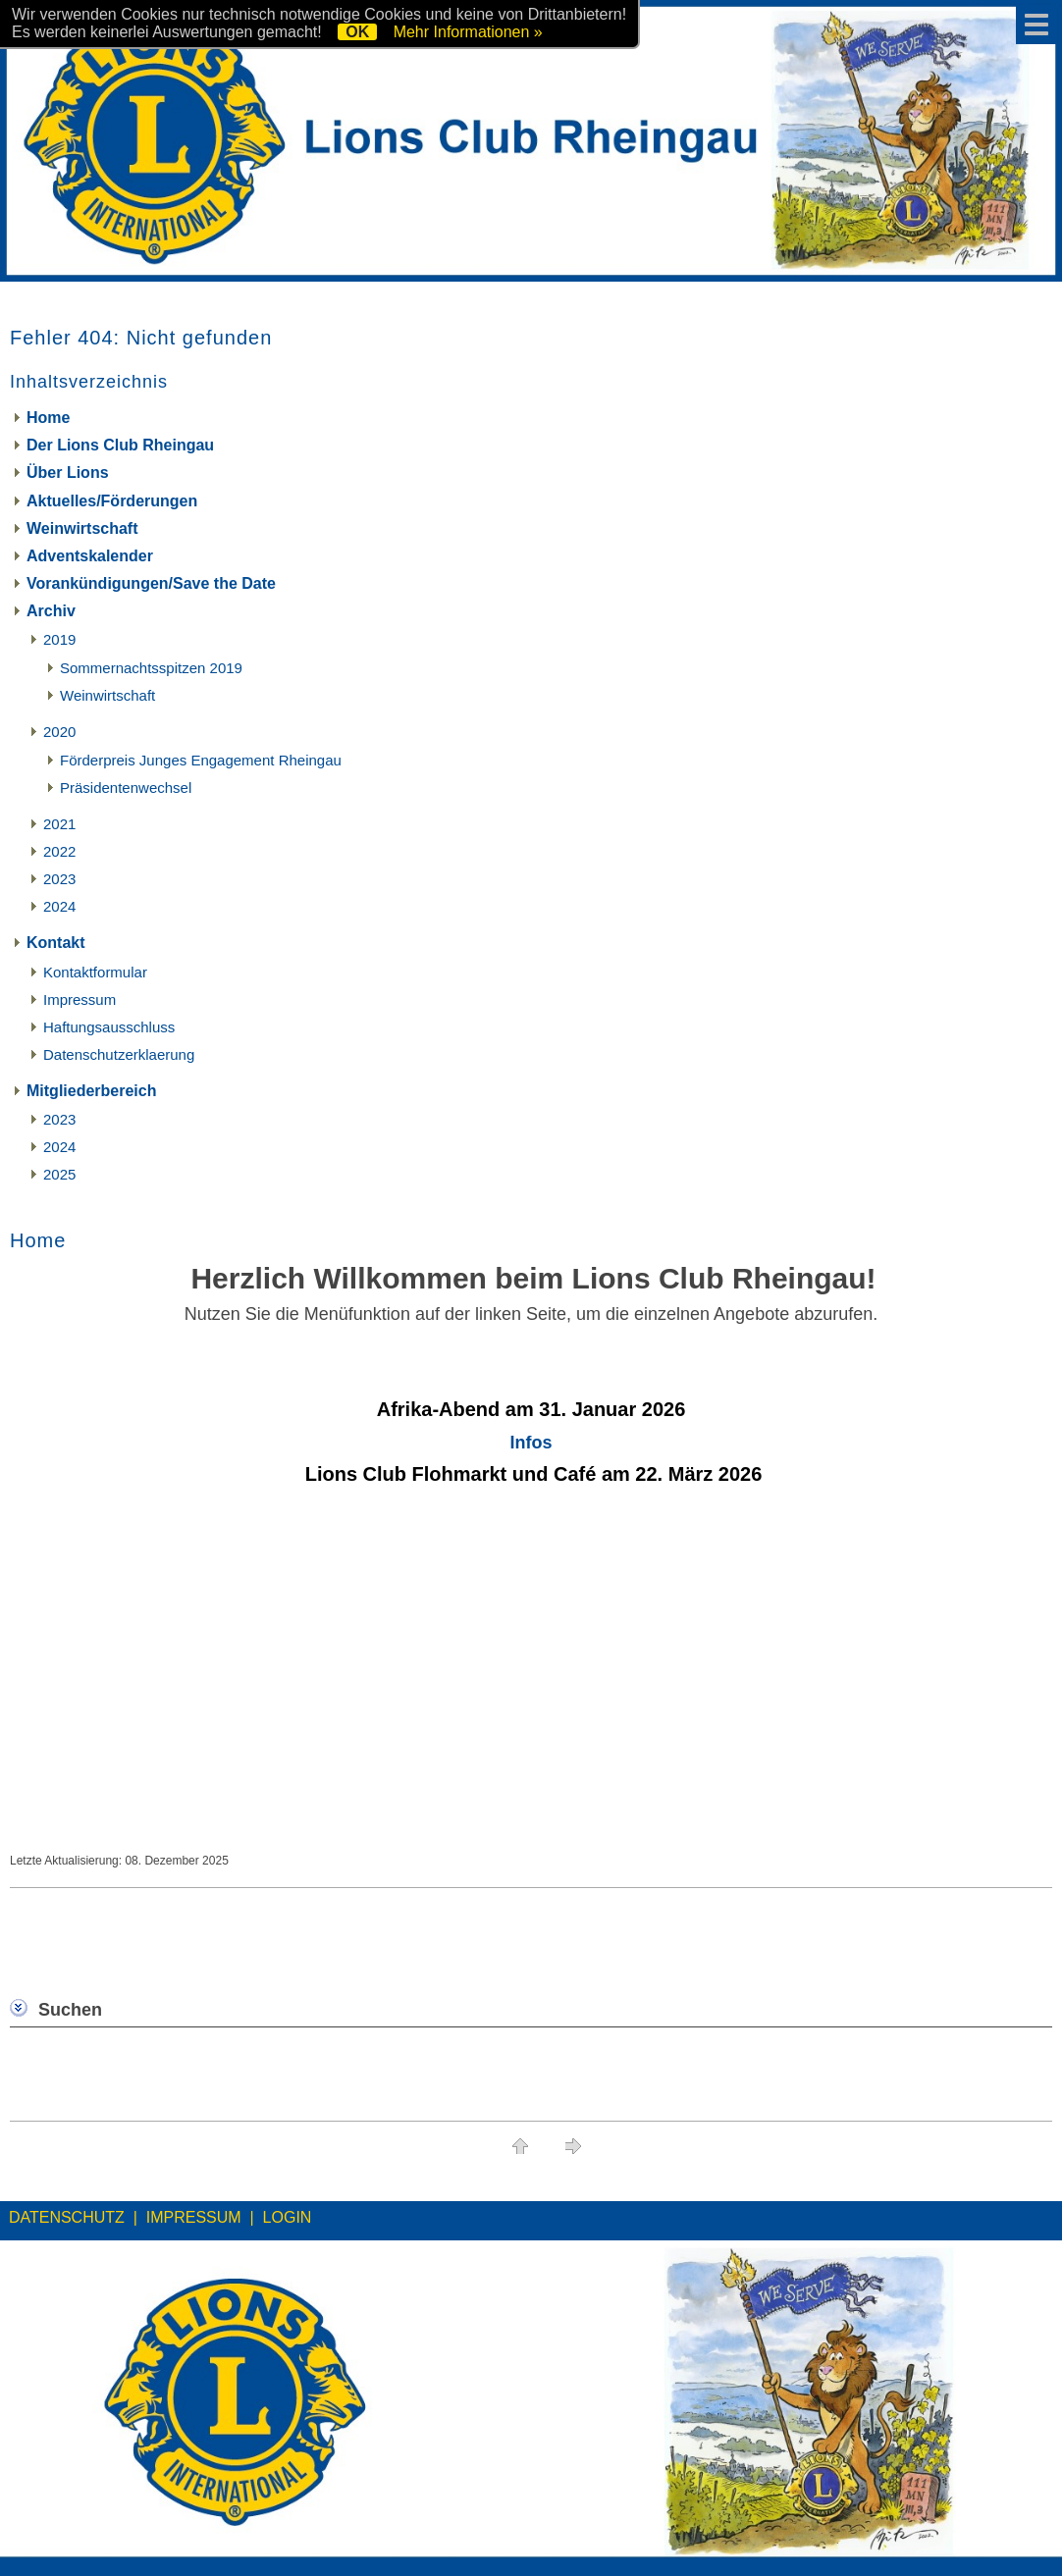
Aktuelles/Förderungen (112, 501)
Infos (531, 1442)
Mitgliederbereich (91, 1090)
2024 (59, 906)
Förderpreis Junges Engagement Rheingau (201, 760)
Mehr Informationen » (468, 32)
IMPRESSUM (193, 2217)
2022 (59, 851)
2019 (59, 639)
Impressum (79, 999)
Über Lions (68, 472)
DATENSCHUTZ (67, 2217)
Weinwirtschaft (82, 528)
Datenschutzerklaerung (118, 1054)
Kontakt (56, 942)
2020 (59, 731)
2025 (59, 1174)
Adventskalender (90, 556)
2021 (59, 823)
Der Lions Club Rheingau (120, 445)
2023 (59, 878)
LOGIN (287, 2217)
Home (48, 417)
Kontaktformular (95, 972)
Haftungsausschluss (109, 1027)
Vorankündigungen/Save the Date (151, 583)
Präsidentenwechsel (125, 787)
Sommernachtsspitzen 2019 (151, 667)
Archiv (51, 611)
